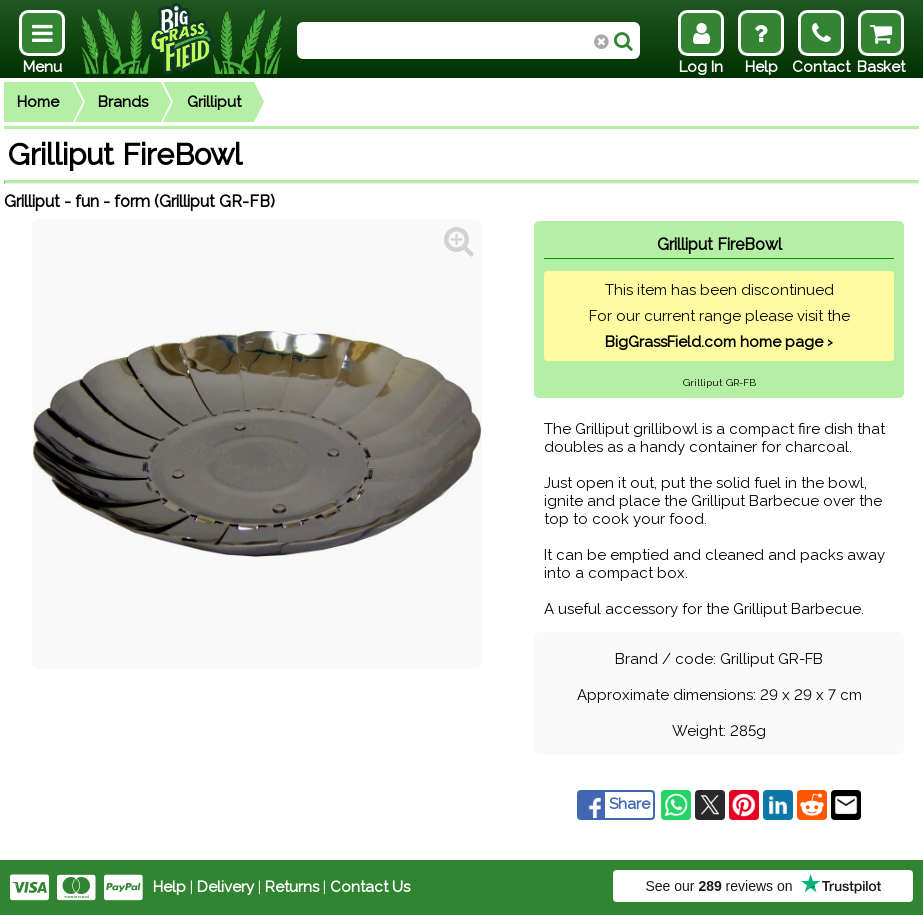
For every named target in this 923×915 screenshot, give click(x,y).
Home (38, 102)
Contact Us (370, 887)
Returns (292, 887)
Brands (123, 102)
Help (169, 887)
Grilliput (214, 102)
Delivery (225, 887)
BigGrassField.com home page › (719, 342)
